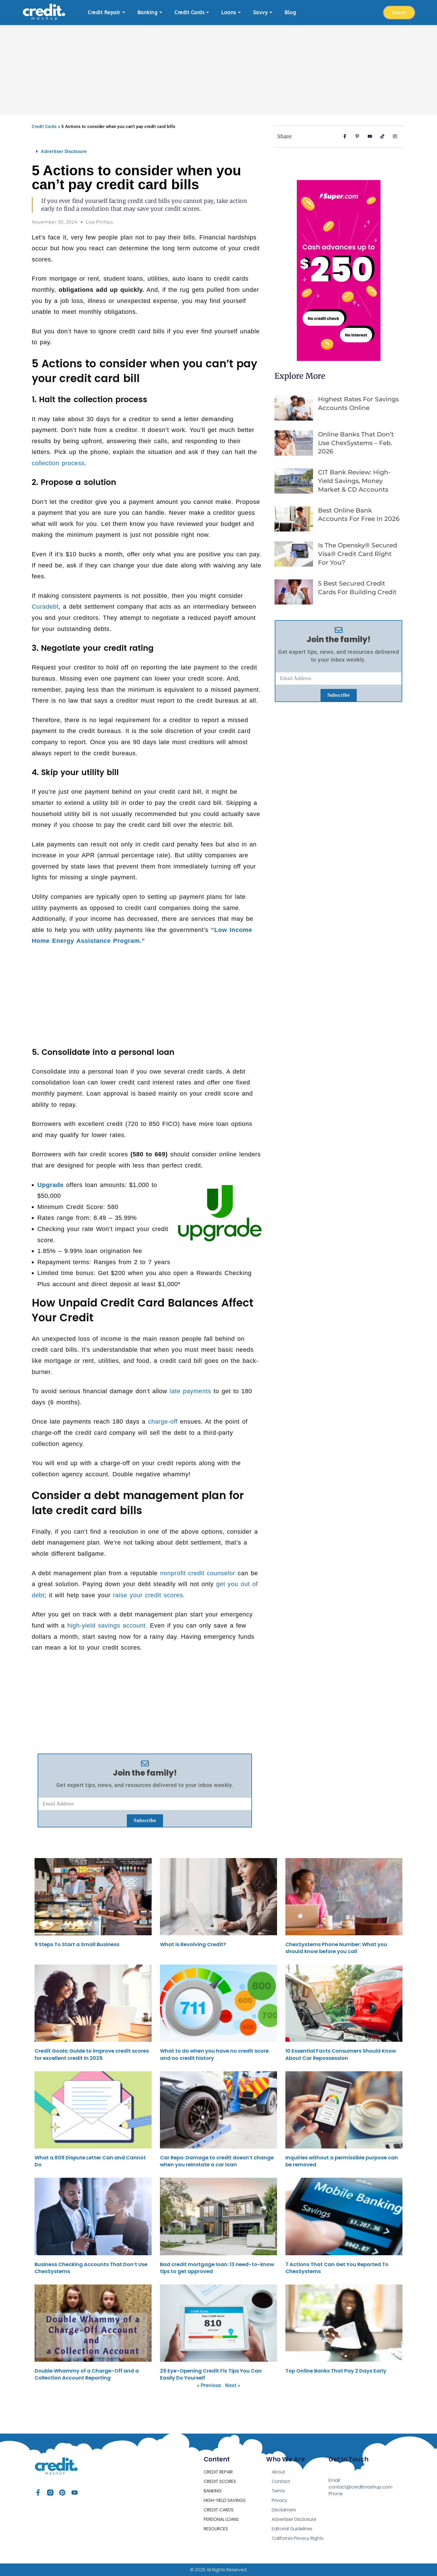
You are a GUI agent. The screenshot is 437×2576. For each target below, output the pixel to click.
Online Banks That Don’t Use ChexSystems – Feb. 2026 (356, 443)
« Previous (209, 2385)
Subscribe (144, 1820)
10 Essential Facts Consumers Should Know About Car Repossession (340, 2054)
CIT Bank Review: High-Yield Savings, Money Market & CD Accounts (354, 480)
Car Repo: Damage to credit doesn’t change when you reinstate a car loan (217, 2161)
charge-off (163, 1421)
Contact (281, 2481)
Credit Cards (44, 126)
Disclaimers (284, 2510)
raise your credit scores (148, 1595)
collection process (58, 463)
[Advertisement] (218, 67)
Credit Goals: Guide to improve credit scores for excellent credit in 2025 (92, 2054)
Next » (232, 2385)
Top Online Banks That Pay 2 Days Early (335, 2370)
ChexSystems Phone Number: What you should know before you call (336, 1948)
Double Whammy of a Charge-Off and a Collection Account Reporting (87, 2374)
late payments (190, 1391)
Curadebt (45, 606)
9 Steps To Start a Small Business (77, 1944)
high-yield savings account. (107, 1625)
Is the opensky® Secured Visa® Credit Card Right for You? (357, 554)
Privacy (279, 2500)
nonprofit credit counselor (197, 1573)
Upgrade (50, 1184)
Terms (278, 2491)
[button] (145, 151)
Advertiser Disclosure (64, 151)
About (278, 2472)
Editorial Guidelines (292, 2529)
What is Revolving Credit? (193, 1944)
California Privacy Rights (298, 2538)
